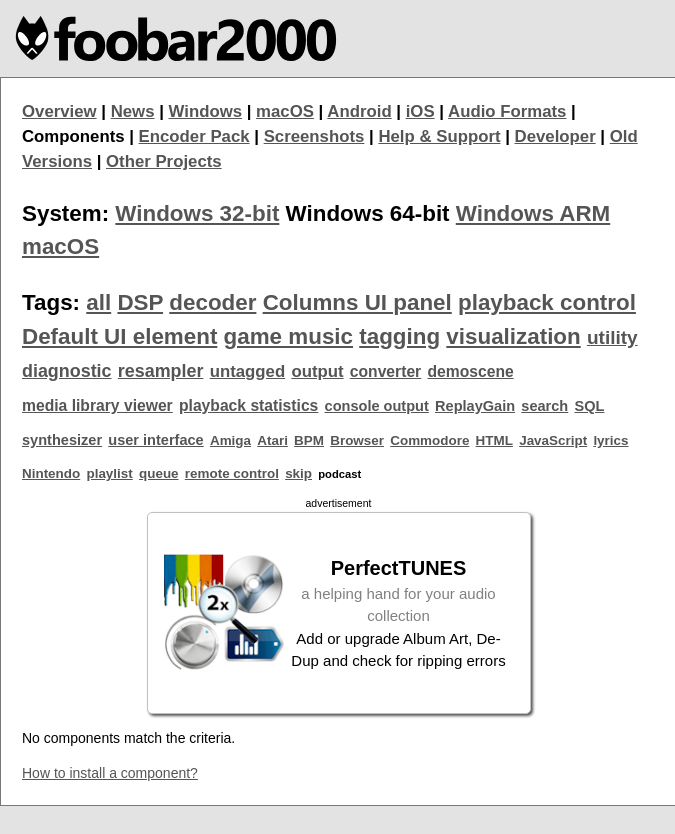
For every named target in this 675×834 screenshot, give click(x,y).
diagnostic (67, 371)
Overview (59, 111)
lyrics (610, 440)
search (544, 406)
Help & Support (439, 136)
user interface (155, 440)
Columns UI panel (357, 302)
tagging (399, 336)
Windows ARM (533, 213)
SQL (590, 406)
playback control (547, 302)
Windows (206, 111)
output (317, 371)
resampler (161, 371)
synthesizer (62, 440)
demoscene (470, 371)
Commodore (429, 440)
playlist (109, 473)
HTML (494, 440)
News (133, 111)
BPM (309, 440)
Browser (357, 440)
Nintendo (51, 473)
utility (612, 337)
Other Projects (164, 161)
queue (159, 473)
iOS (420, 111)
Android (359, 111)
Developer (555, 136)
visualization (513, 336)
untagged (248, 371)
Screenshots (314, 136)
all (98, 302)
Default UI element (119, 336)
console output (377, 406)
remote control (232, 473)
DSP (140, 302)
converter (385, 371)
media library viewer (97, 405)
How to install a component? (110, 773)
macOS (285, 111)
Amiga (230, 440)
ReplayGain (475, 406)
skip (298, 473)
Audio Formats (507, 111)
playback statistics (248, 405)
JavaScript (553, 440)
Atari (272, 440)
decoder (212, 302)
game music (288, 336)
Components (73, 136)
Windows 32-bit (197, 213)
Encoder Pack (194, 136)
